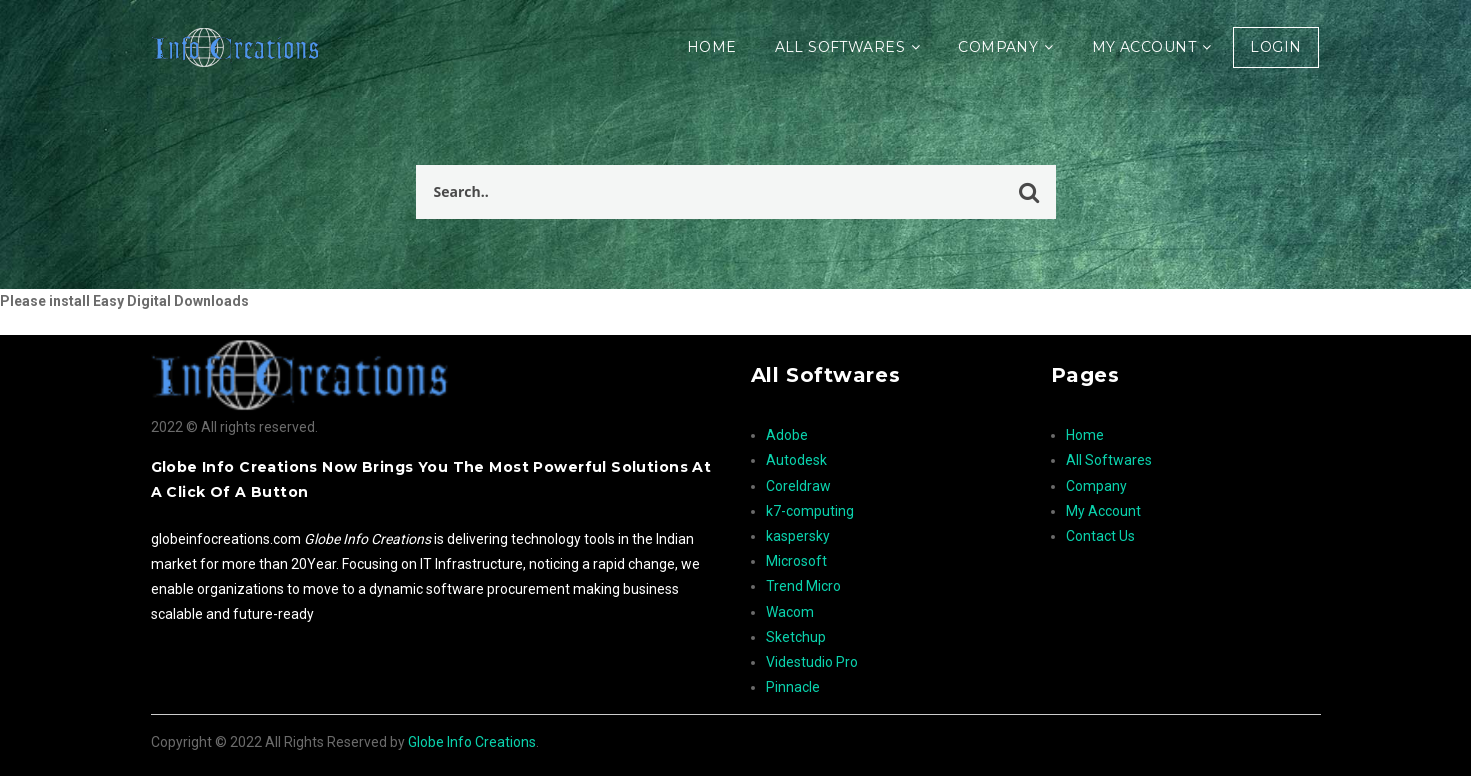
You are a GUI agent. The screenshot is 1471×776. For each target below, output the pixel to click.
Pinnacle (793, 687)
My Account (1144, 47)
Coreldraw (798, 486)
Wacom (790, 612)
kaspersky (798, 536)
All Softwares (840, 47)
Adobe (787, 435)
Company (998, 47)
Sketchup (796, 637)
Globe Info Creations (472, 742)
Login (1275, 47)
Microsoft (796, 561)
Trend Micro (803, 586)
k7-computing (810, 511)
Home (712, 47)
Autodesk (796, 460)
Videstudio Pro (812, 662)
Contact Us (1100, 536)
